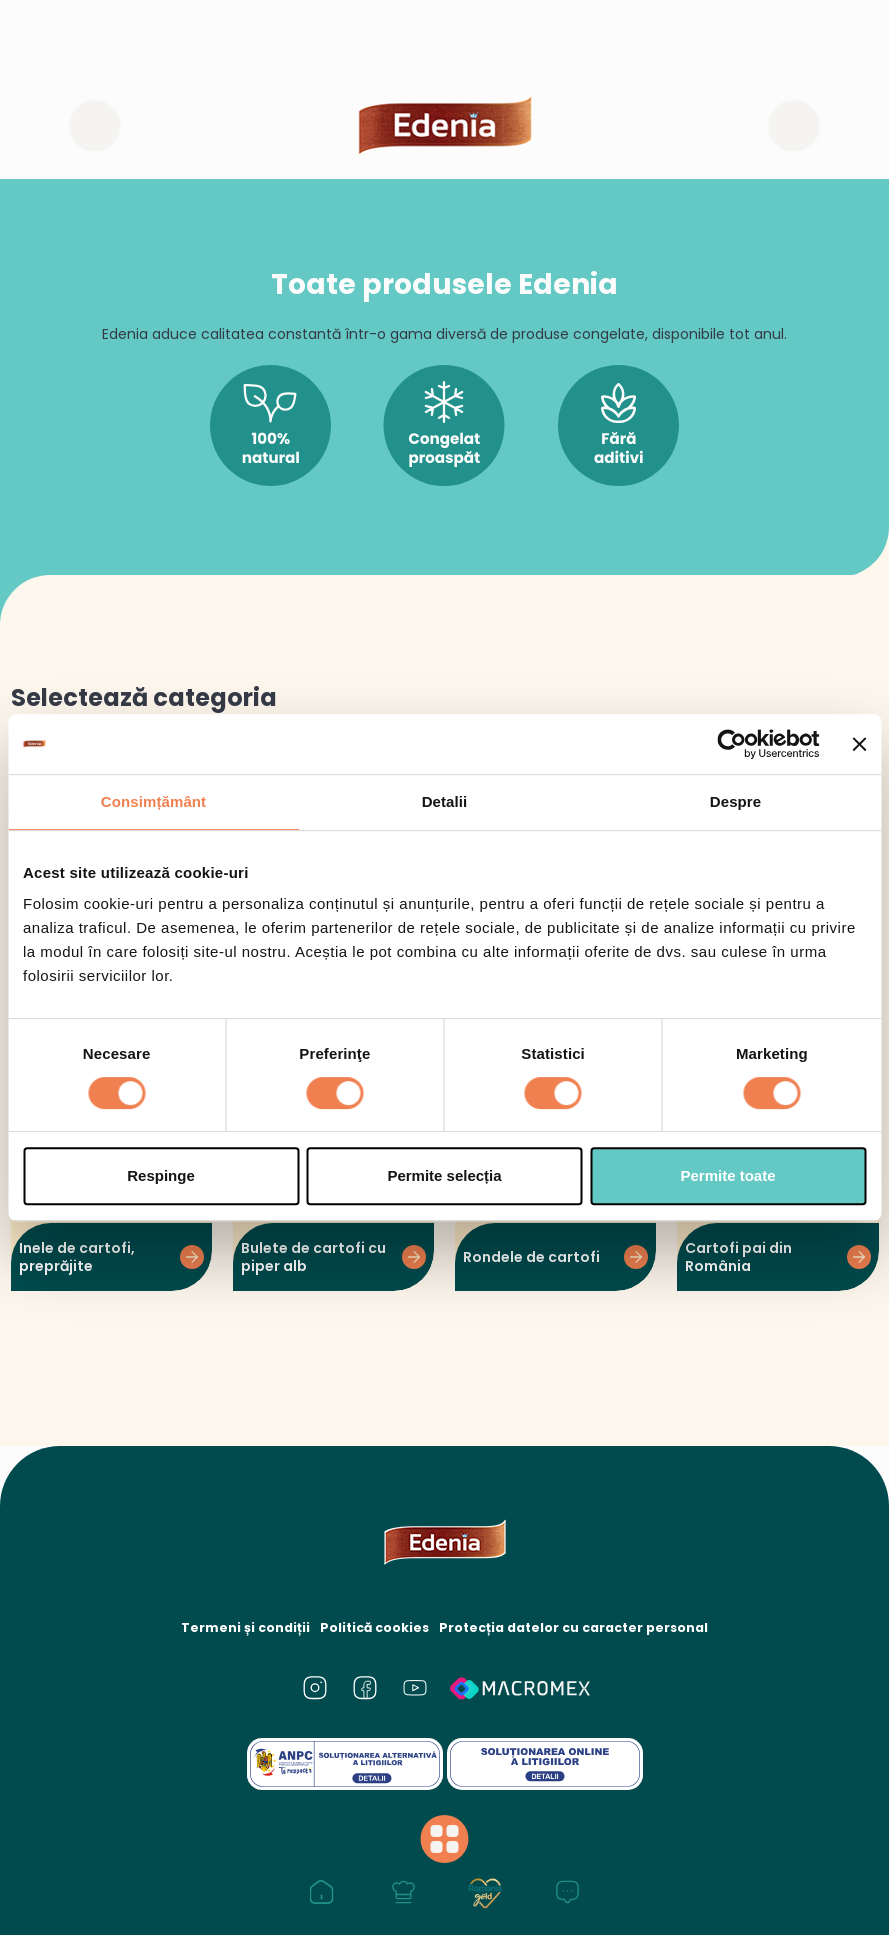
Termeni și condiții (249, 1627)
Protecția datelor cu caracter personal (572, 1627)
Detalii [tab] (445, 801)
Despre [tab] (735, 801)
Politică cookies (376, 1627)
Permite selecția (444, 1175)
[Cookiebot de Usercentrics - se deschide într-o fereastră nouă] (732, 744)
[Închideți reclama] (859, 744)
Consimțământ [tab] (153, 801)
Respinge (161, 1175)
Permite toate (727, 1175)
